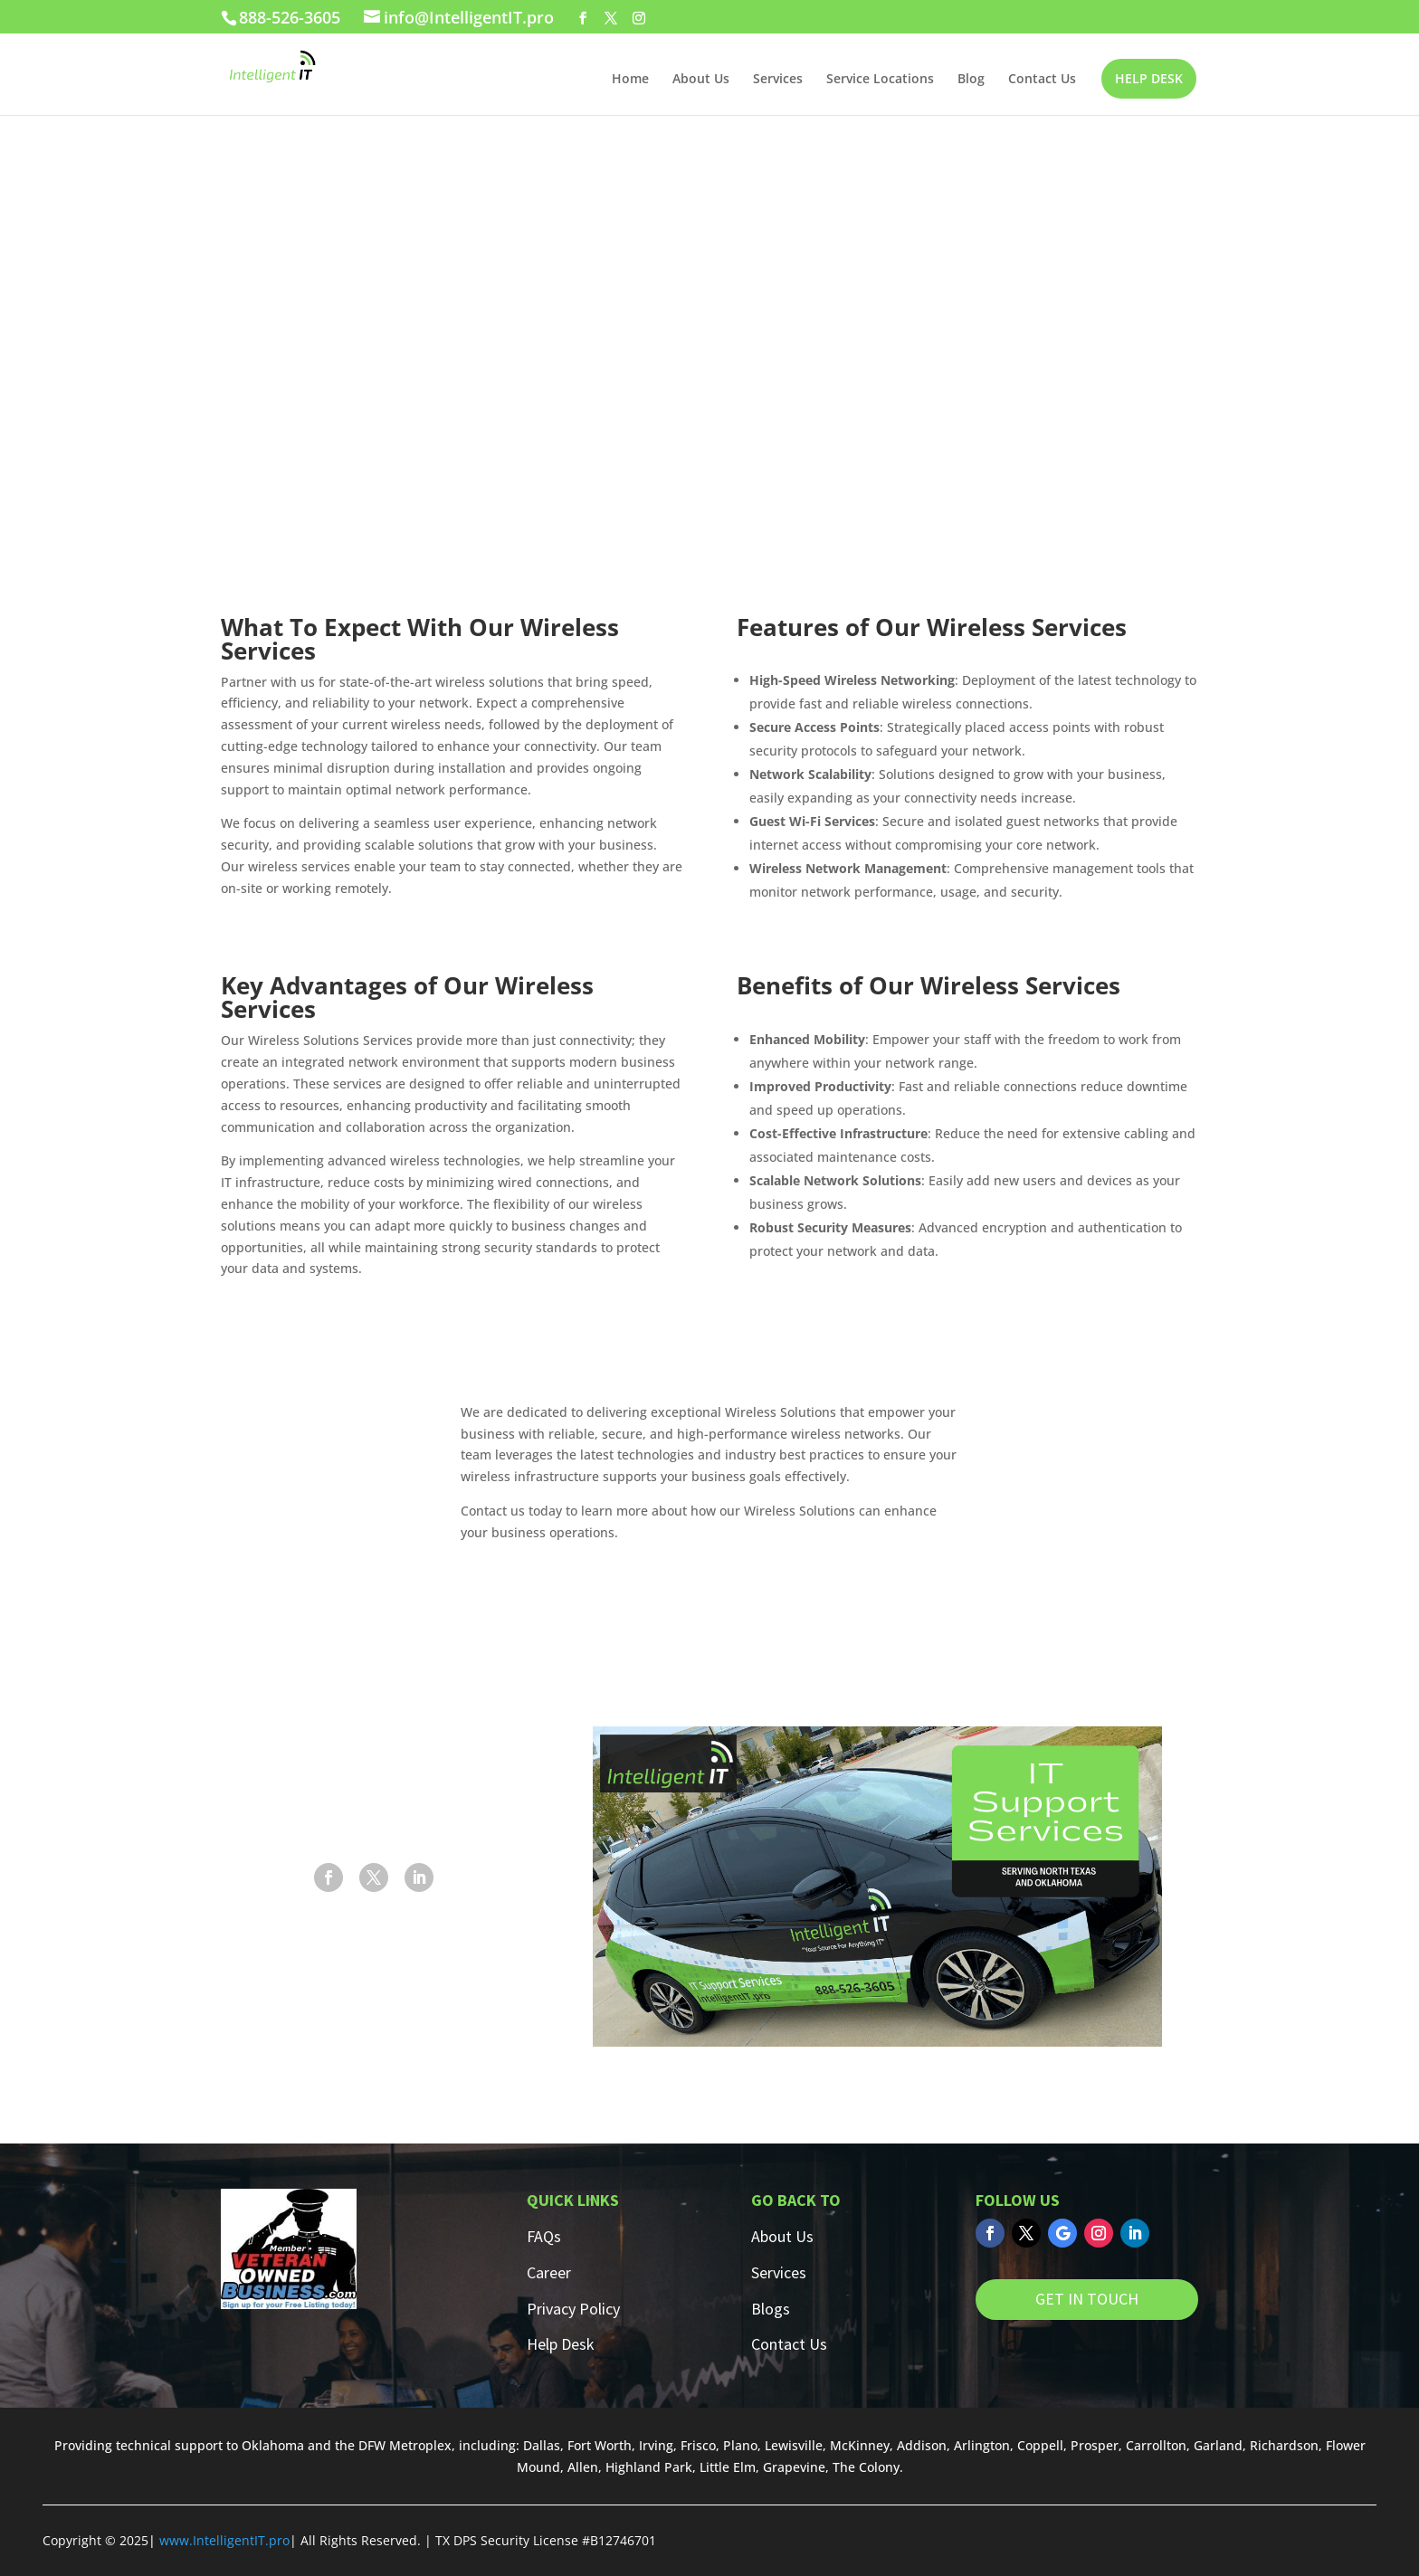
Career (549, 2272)
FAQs (544, 2236)
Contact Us (1042, 79)
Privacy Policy (573, 2308)
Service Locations (880, 79)
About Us (700, 79)
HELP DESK (1149, 78)
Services (778, 79)
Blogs (770, 2308)
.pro (277, 2540)
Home (630, 79)
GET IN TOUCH (1086, 2298)
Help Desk (561, 2344)
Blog (971, 79)
